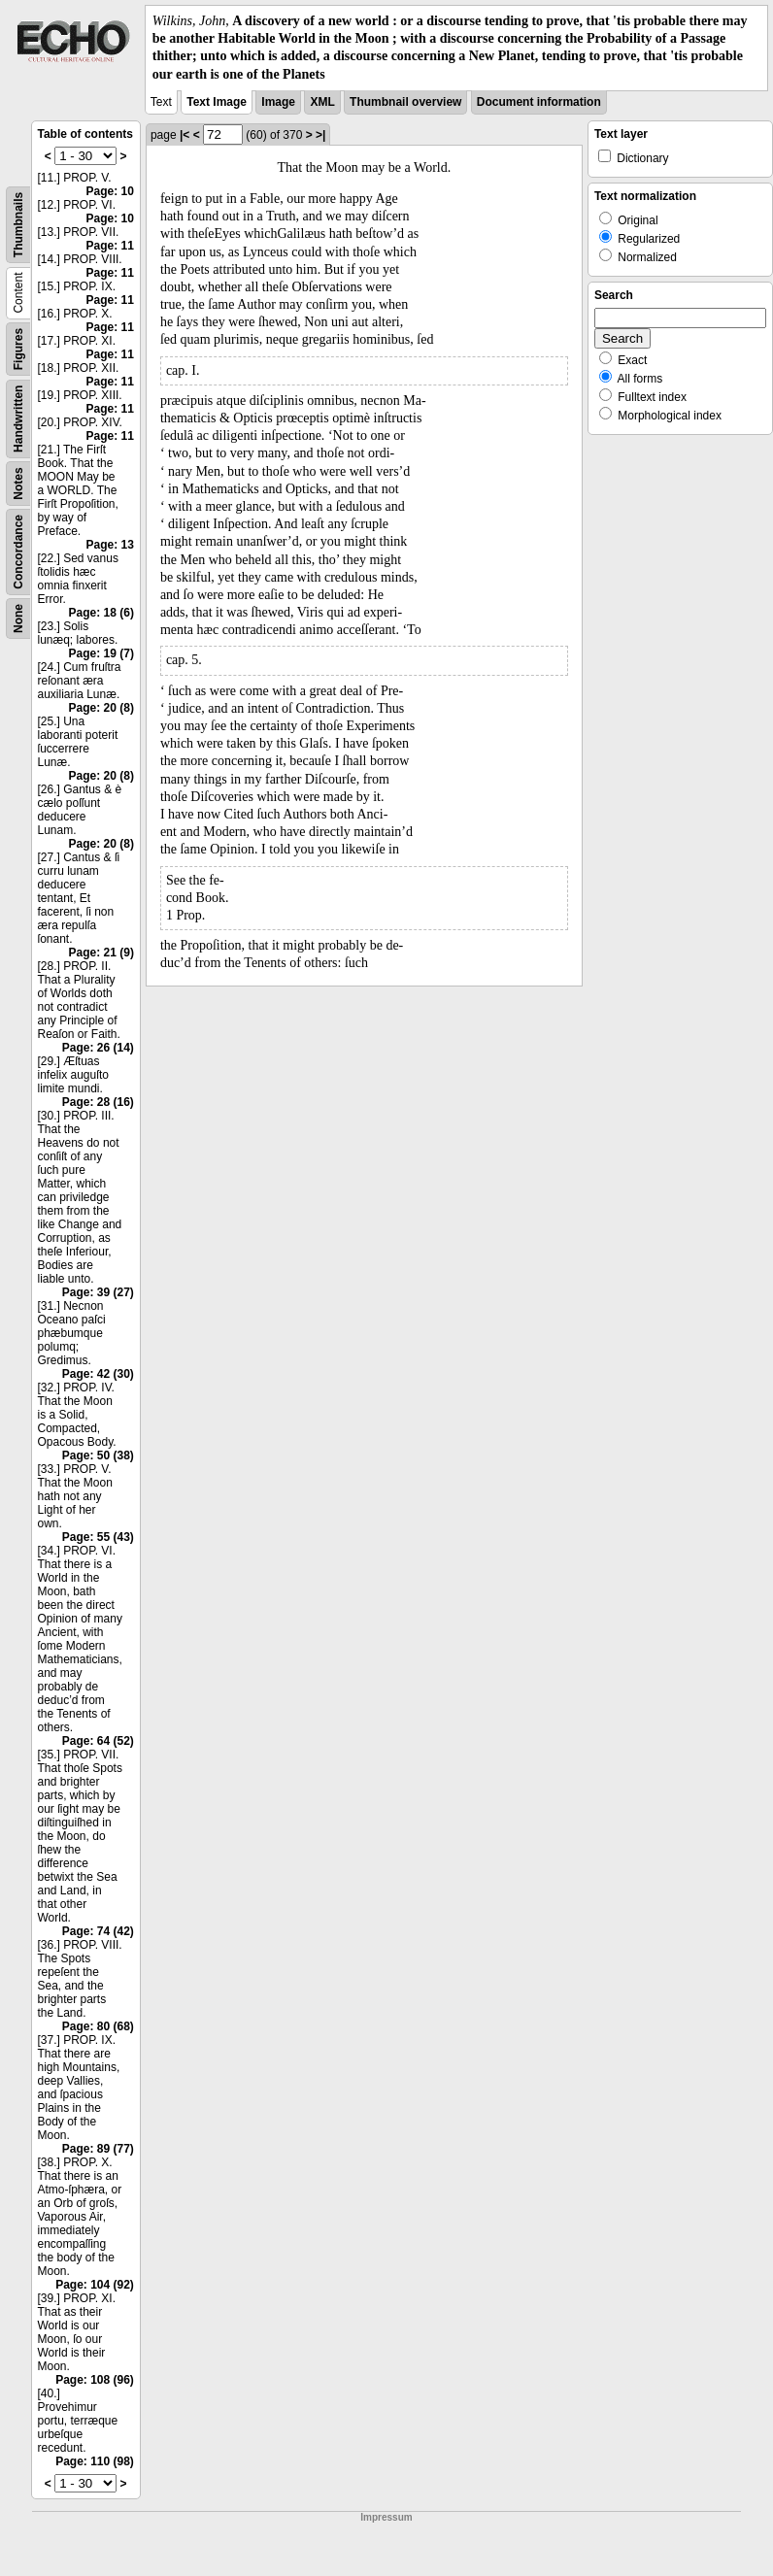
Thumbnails (18, 224)
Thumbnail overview (405, 102)
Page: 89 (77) (98, 2149)
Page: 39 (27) (98, 1292)
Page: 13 (110, 545)
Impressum (386, 2517)
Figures (18, 349)
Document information (539, 102)
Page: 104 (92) (94, 2285)
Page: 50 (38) (98, 1455)
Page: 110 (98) (94, 2461)
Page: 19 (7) (101, 653)
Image (278, 102)
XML (322, 102)
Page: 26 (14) (98, 1047)
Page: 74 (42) (98, 1931)
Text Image (216, 102)
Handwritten (18, 418)
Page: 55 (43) (98, 1537)
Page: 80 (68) (98, 2026)
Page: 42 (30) (98, 1374)
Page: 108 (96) (94, 2380)
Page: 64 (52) (98, 1741)
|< (184, 135)
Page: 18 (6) (101, 612)
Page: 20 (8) (101, 708)
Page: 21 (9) (101, 952)
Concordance (18, 552)
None (18, 618)
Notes (18, 483)
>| (320, 135)
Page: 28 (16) (98, 1102)
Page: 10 (110, 191)
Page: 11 (110, 245)
